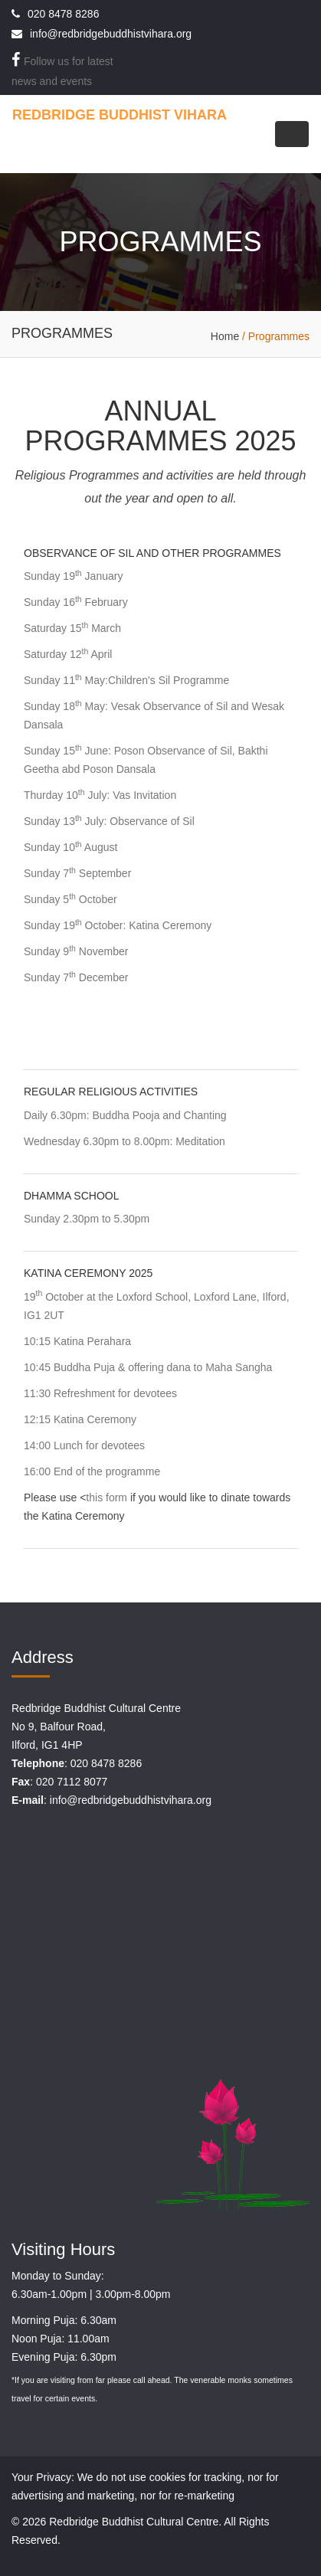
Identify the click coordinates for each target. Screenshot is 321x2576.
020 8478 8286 (63, 14)
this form (106, 1497)
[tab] (160, 801)
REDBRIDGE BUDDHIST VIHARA (119, 115)
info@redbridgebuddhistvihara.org (111, 34)
